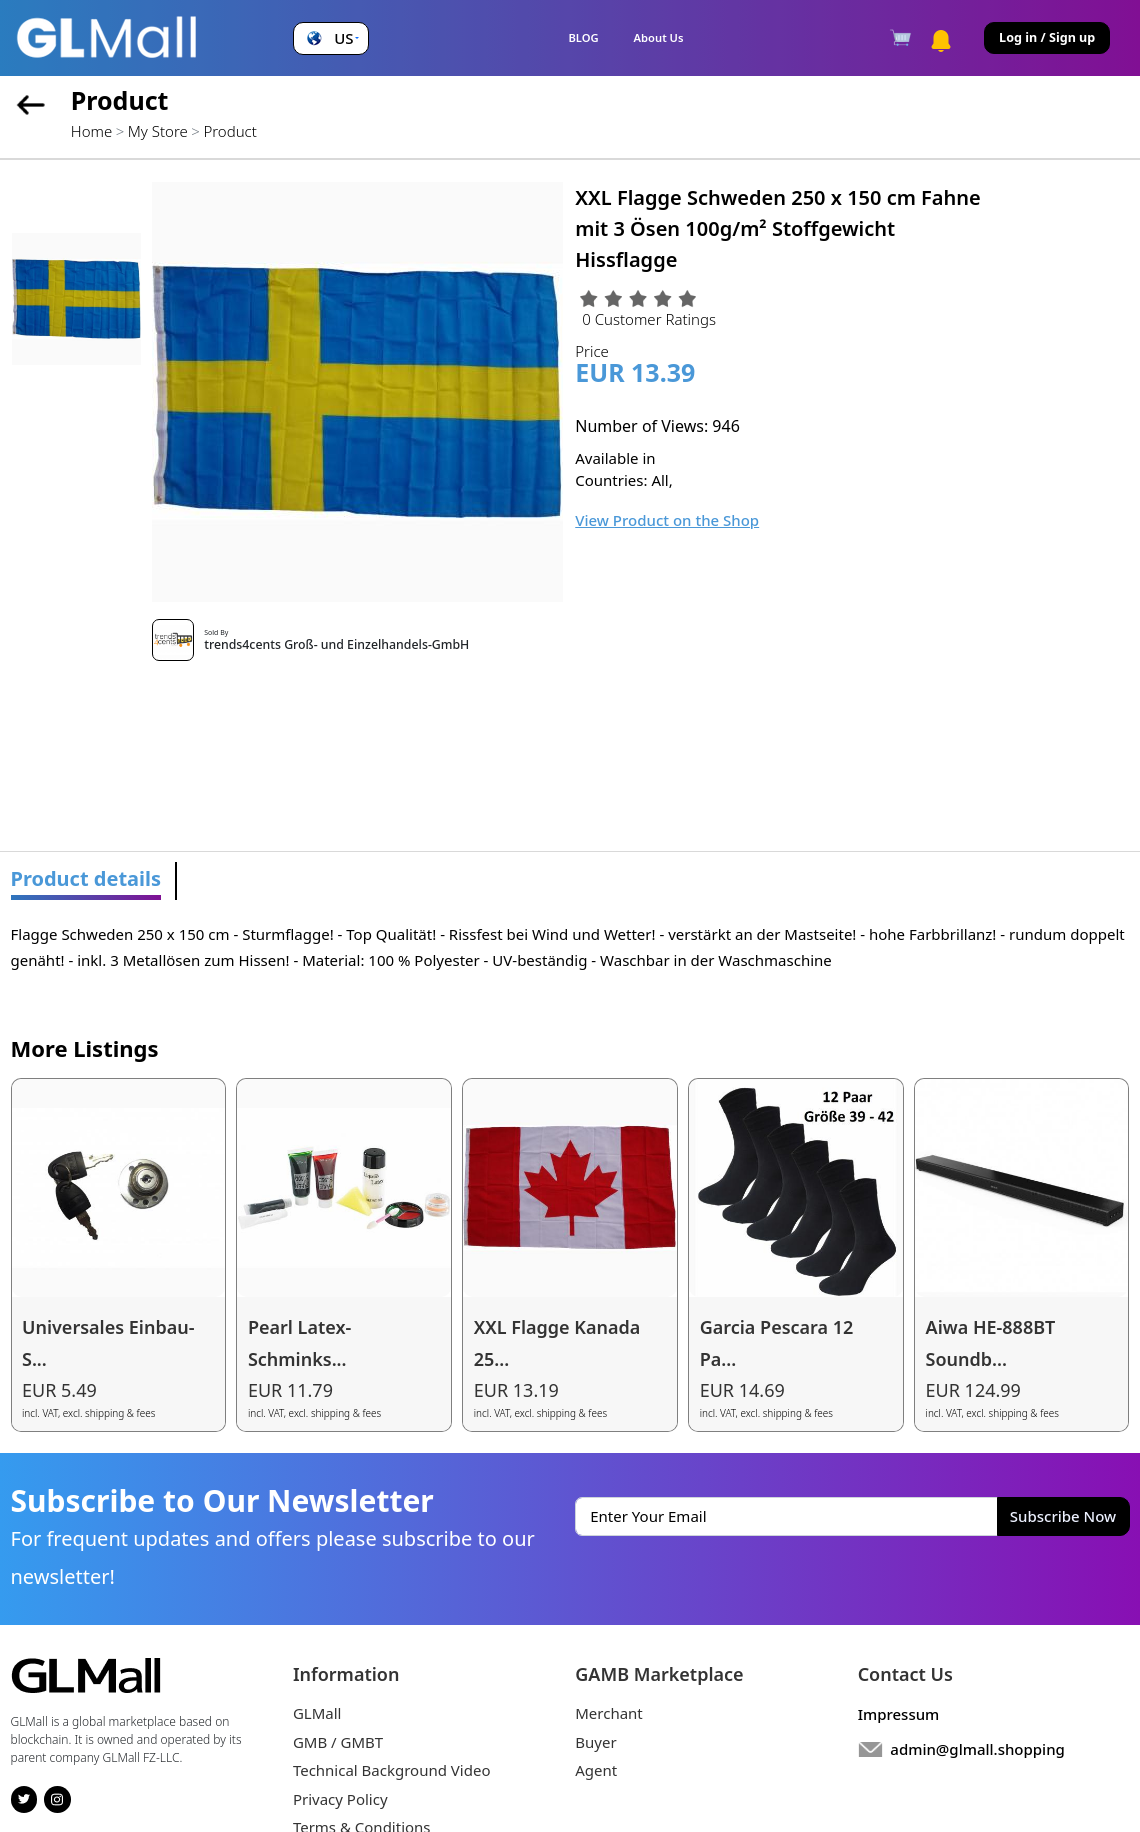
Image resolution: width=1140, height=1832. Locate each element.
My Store (158, 131)
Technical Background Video (392, 1770)
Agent (596, 1770)
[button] (330, 38)
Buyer (595, 1742)
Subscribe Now (1063, 1516)
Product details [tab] (86, 878)
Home (91, 131)
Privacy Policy (340, 1799)
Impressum (899, 1714)
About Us (659, 37)
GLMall (317, 1713)
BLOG (583, 37)
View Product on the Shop (667, 520)
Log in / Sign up (1047, 37)
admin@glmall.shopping (977, 1749)
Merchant (609, 1713)
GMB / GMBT (338, 1742)
